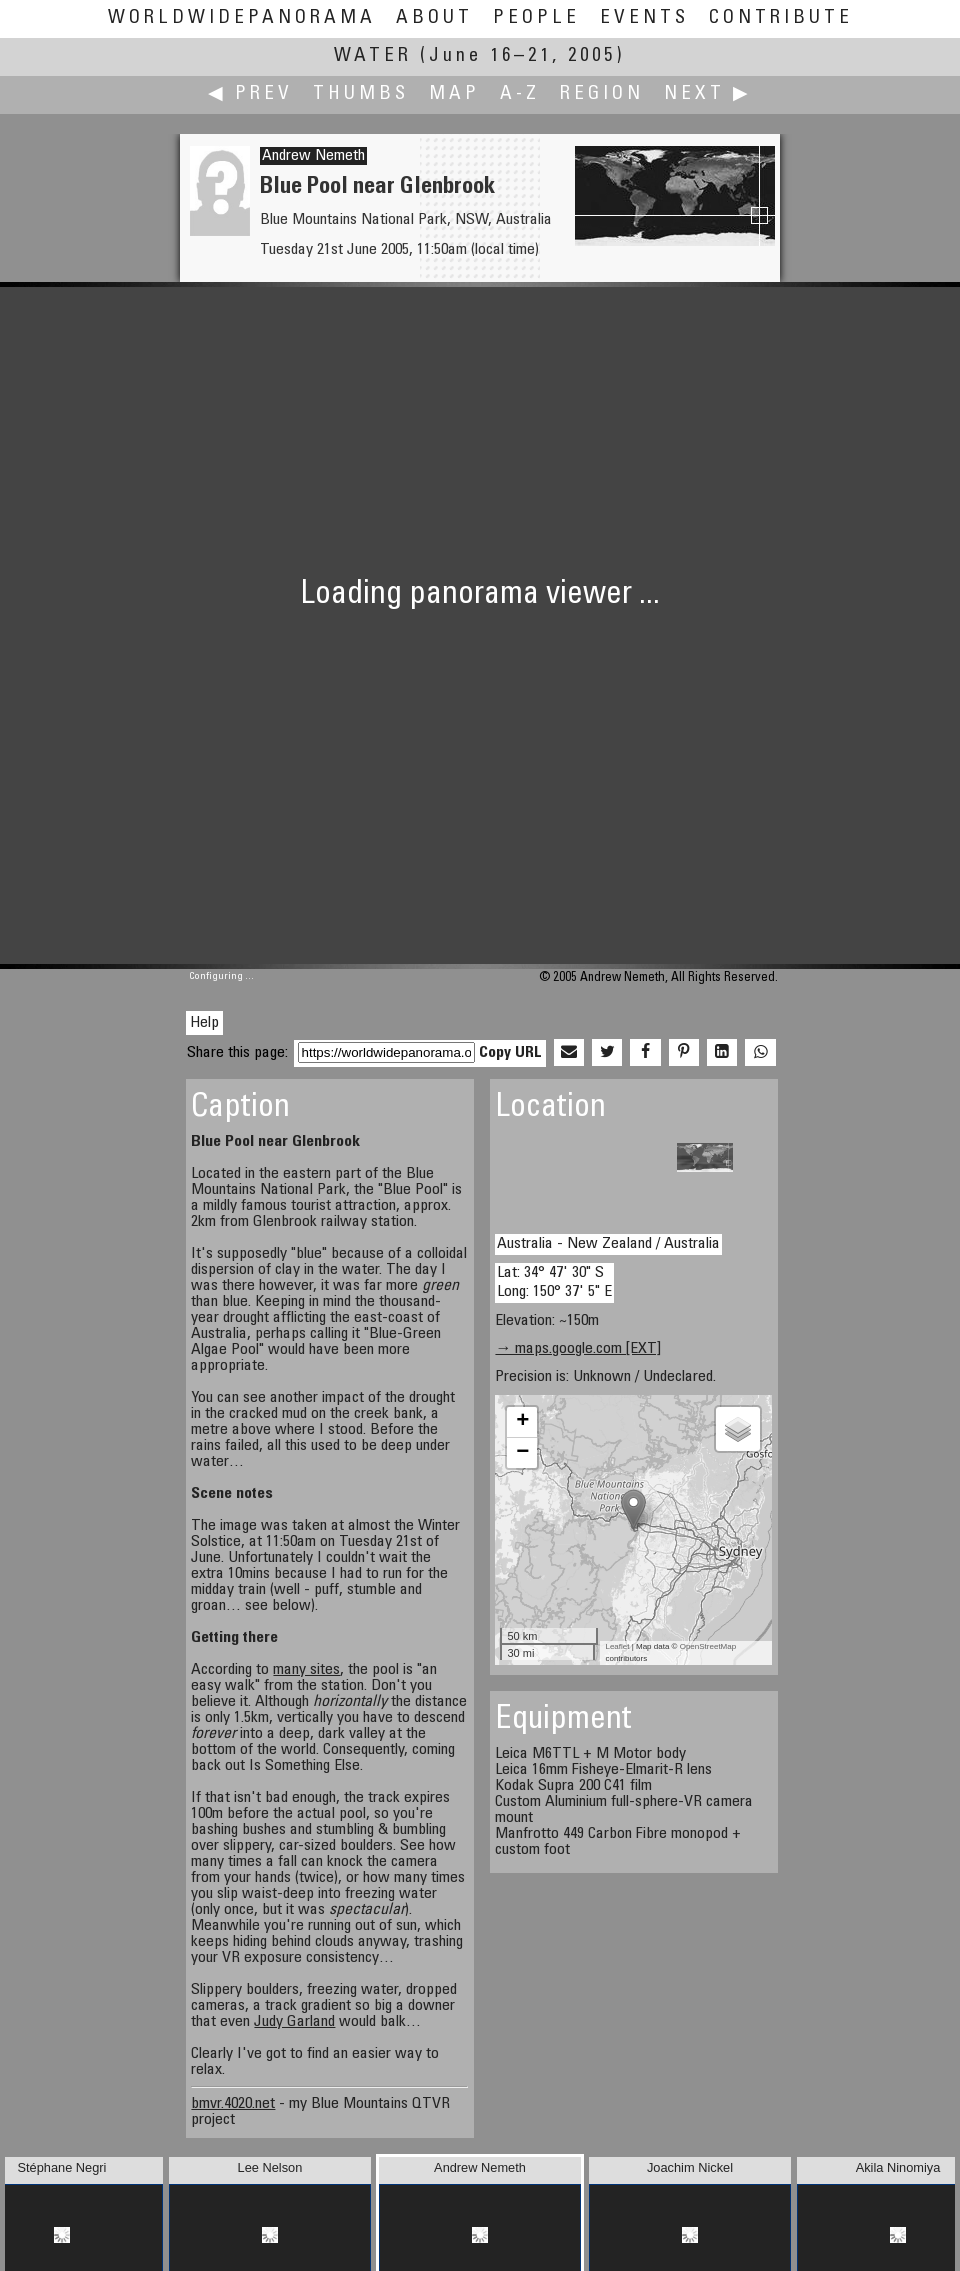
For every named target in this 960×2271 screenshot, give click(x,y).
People (536, 18)
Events (644, 18)
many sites (306, 1670)
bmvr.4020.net (233, 2104)
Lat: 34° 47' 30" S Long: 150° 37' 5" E (554, 1282)
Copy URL (510, 1053)
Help (204, 1023)
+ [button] (522, 1422)
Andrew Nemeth (313, 156)
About (434, 18)
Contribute (781, 18)
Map (454, 94)
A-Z (520, 94)
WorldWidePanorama (242, 18)
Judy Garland (294, 2022)
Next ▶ (708, 94)
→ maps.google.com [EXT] (578, 1349)
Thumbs (361, 94)
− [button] (522, 1453)
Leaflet (617, 1646)
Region (602, 94)
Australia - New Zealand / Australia (608, 1244)
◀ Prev (250, 94)
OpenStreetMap (708, 1646)
